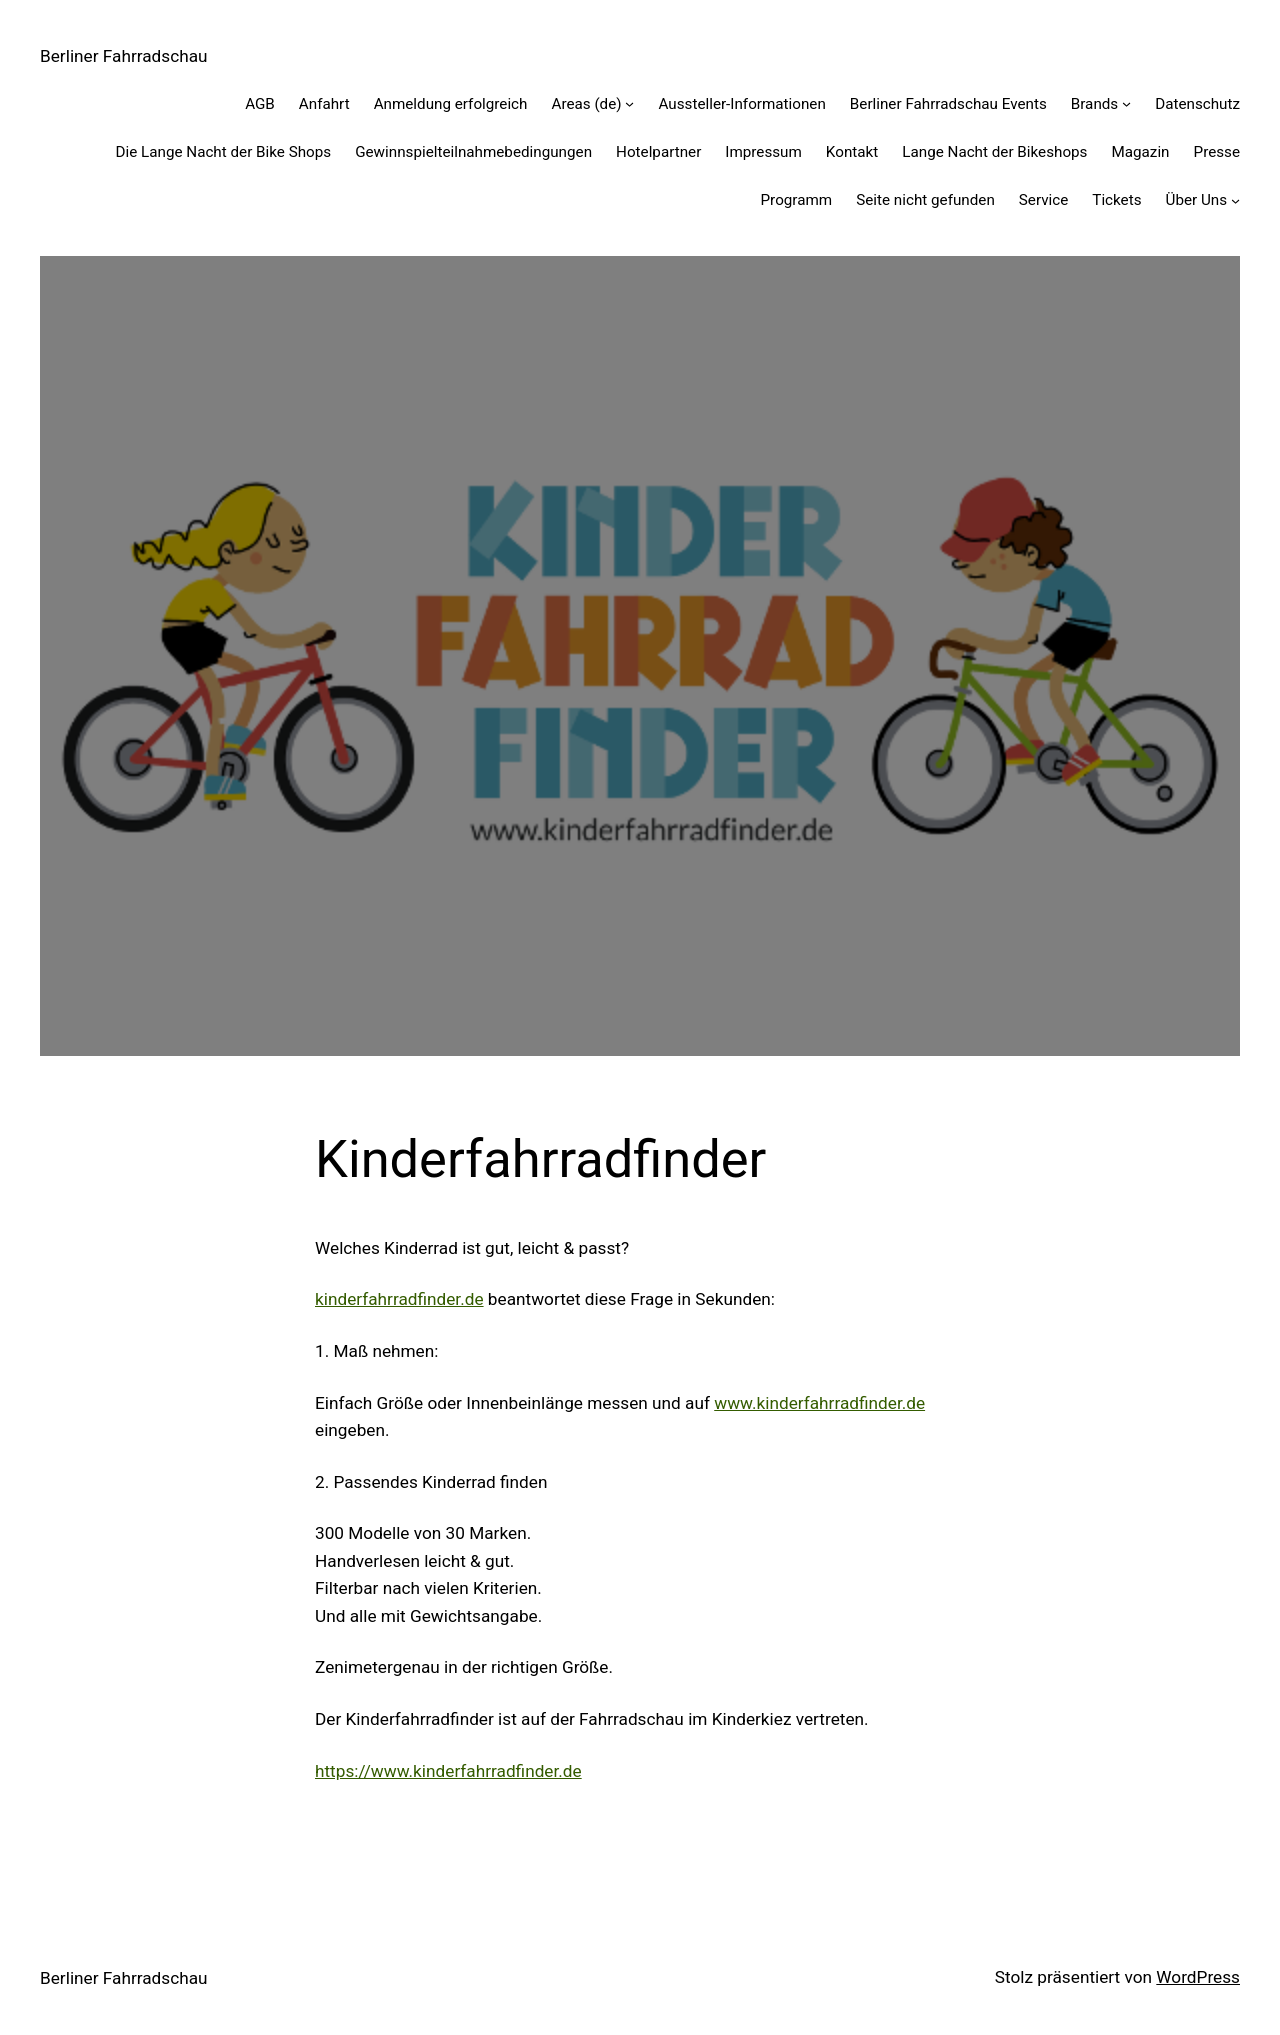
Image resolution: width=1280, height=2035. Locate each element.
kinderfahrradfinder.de (399, 1299)
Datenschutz (1197, 104)
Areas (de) (586, 104)
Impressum (763, 152)
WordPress (1198, 1977)
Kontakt (852, 152)
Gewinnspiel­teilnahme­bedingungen (473, 152)
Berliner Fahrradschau (124, 56)
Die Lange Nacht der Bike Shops (223, 152)
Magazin (1140, 152)
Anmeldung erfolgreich (451, 104)
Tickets (1116, 200)
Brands (1094, 104)
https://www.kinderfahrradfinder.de (448, 1771)
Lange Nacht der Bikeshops (994, 152)
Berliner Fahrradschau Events (948, 104)
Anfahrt (324, 104)
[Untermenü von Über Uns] (1235, 200)
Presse (1217, 152)
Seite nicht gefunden (925, 200)
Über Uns (1197, 200)
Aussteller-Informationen (741, 104)
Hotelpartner (658, 152)
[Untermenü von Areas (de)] (629, 103)
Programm (797, 200)
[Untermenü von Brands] (1126, 103)
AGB (260, 104)
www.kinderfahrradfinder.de (819, 1403)
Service (1044, 200)
